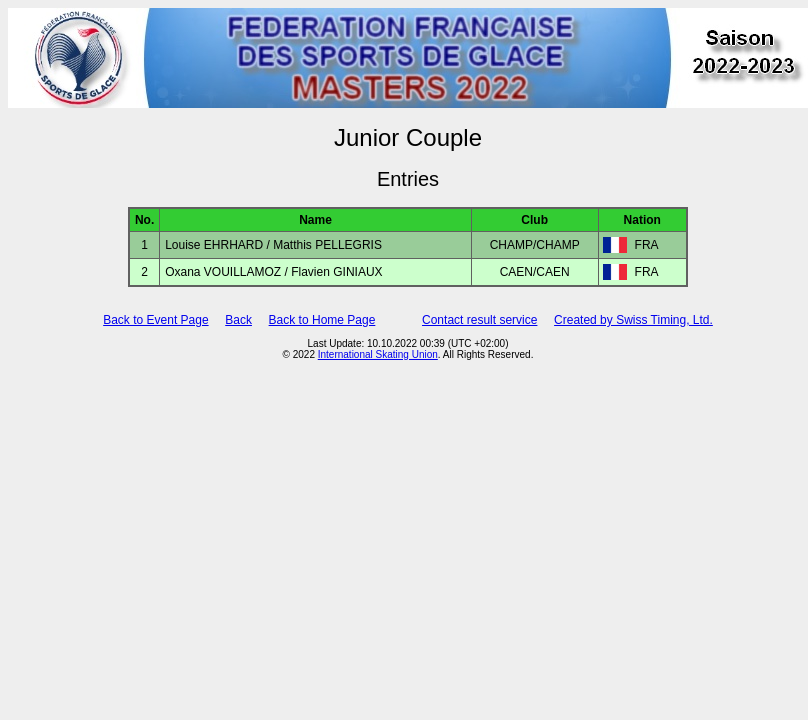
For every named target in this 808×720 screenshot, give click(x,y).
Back (238, 320)
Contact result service (479, 320)
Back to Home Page (322, 320)
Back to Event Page (155, 320)
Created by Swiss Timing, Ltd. (633, 320)
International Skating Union (378, 354)
